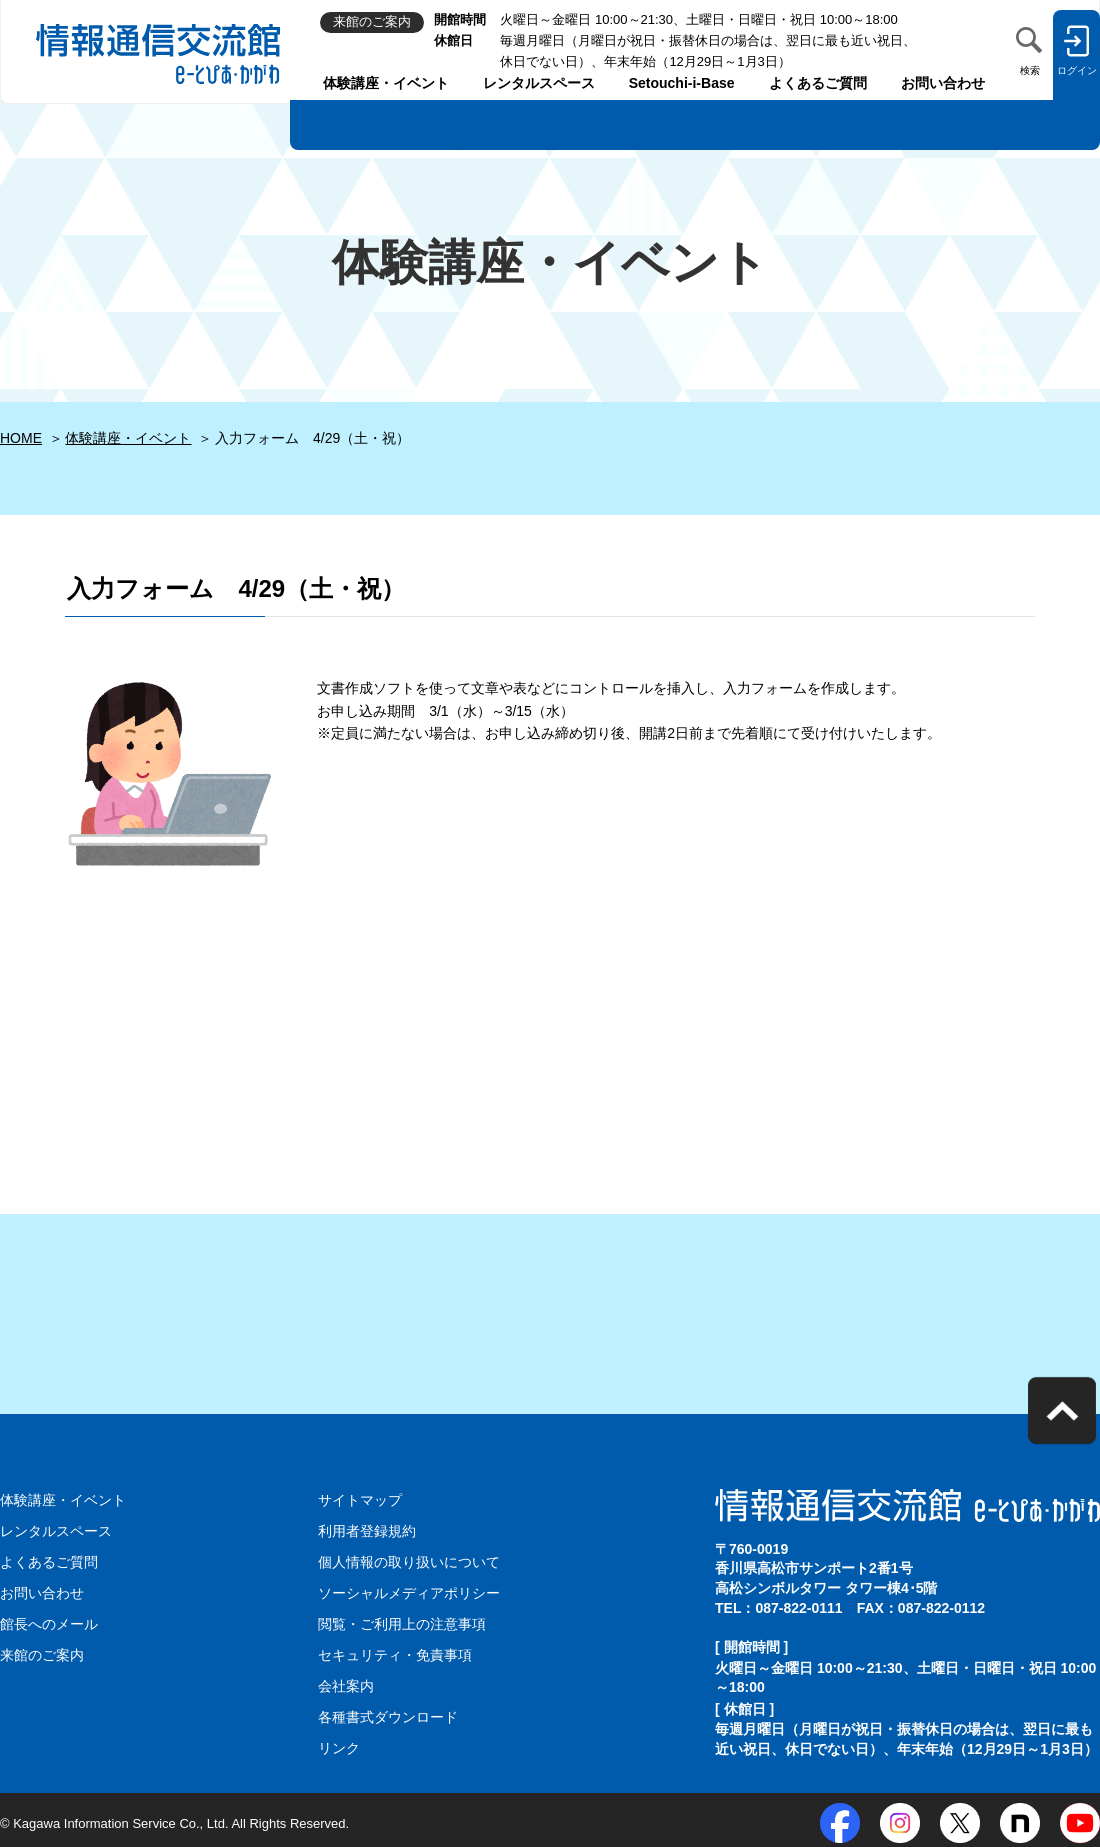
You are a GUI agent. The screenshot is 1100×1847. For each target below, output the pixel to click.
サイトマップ (360, 1500)
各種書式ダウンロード (388, 1712)
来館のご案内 (42, 1652)
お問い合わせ (943, 83)
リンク (339, 1743)
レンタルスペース (539, 83)
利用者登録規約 (367, 1530)
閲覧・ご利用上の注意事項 (402, 1621)
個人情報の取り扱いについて (409, 1560)
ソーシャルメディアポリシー (409, 1591)
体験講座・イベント (386, 83)
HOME (21, 438)
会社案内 (346, 1682)
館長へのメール (49, 1621)
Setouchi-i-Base (682, 83)
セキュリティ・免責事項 (395, 1652)
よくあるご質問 (818, 83)
